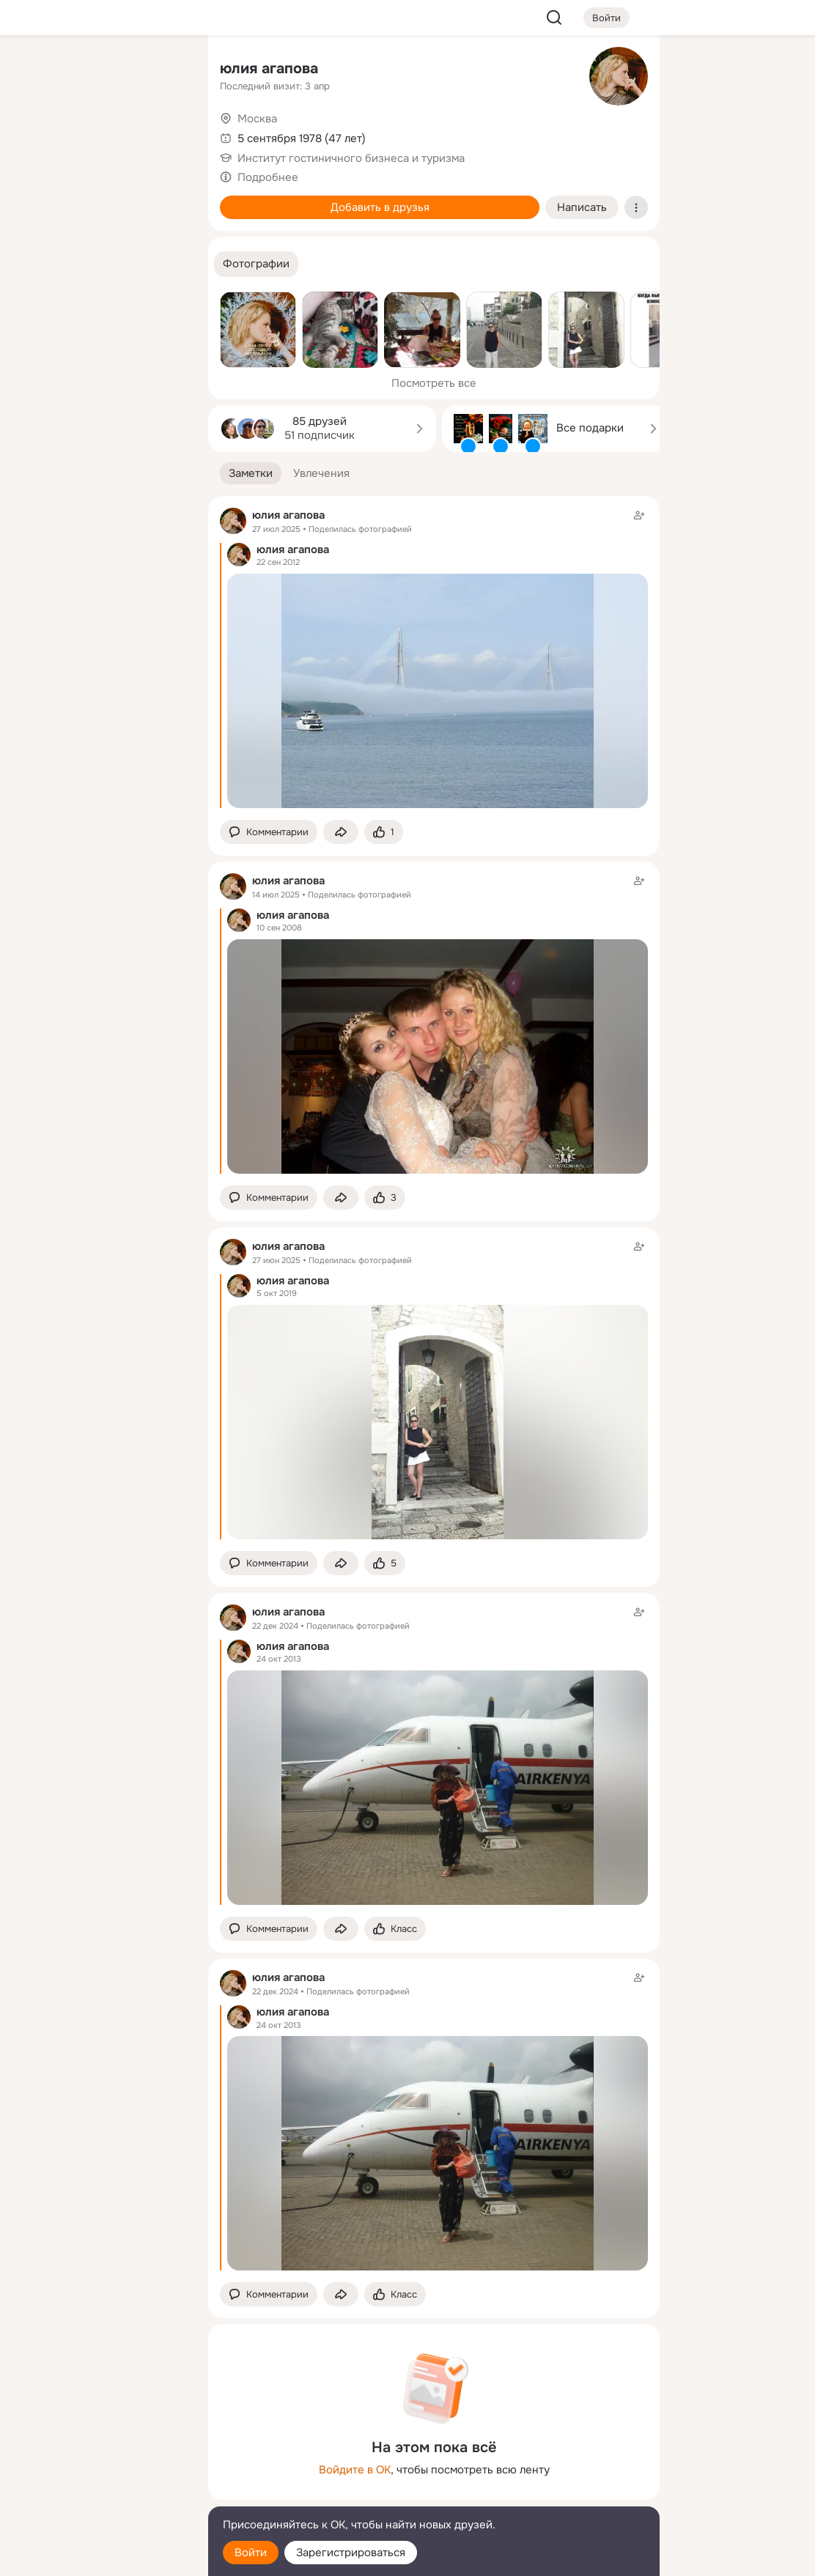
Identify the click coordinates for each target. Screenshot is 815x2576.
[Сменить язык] (99, 2494)
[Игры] (164, 199)
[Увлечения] (99, 70)
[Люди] (99, 135)
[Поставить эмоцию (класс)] (383, 832)
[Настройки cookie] (99, 2556)
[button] (256, 264)
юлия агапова (269, 68)
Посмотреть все (433, 383)
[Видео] (164, 135)
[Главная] (35, 70)
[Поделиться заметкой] (340, 832)
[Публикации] (35, 135)
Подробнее (267, 177)
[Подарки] (35, 199)
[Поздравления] (99, 199)
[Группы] (164, 70)
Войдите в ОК (355, 2469)
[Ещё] (99, 2463)
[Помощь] (35, 264)
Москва (257, 118)
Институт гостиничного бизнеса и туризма (351, 158)
